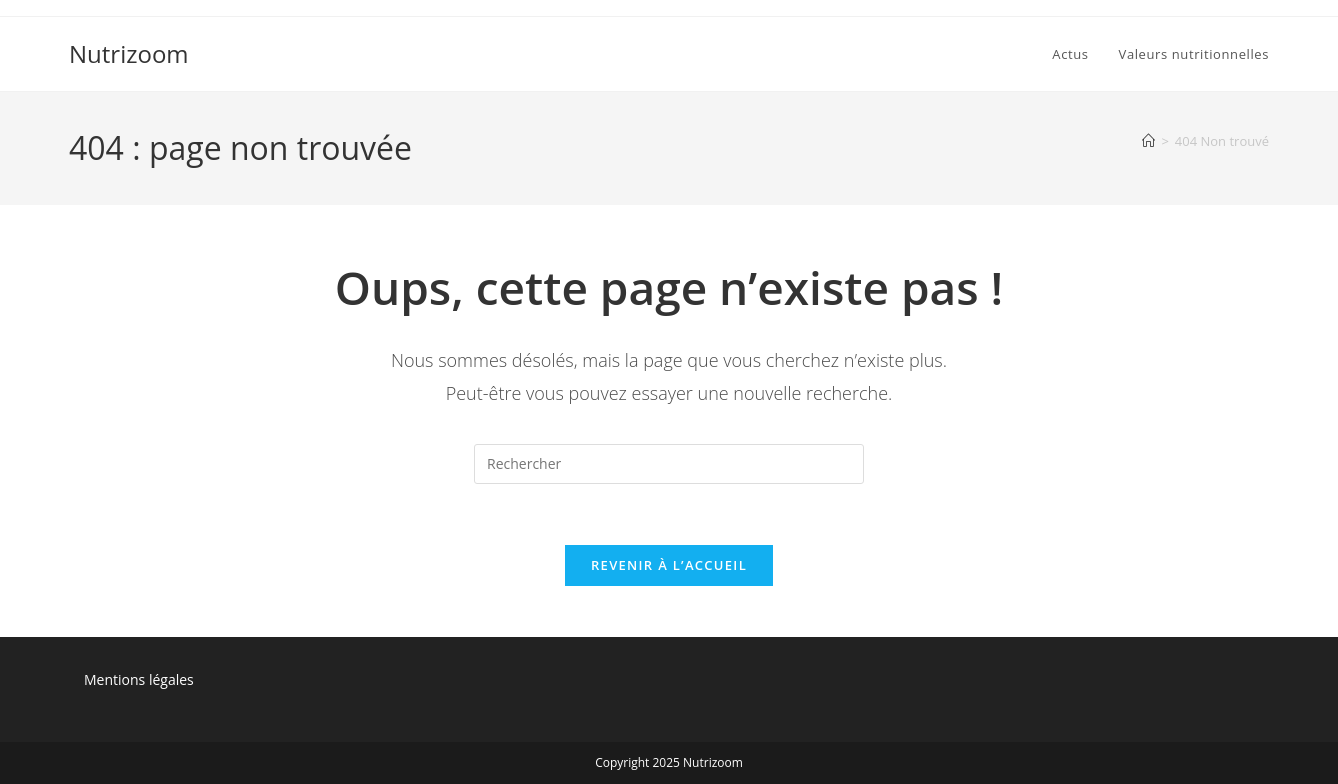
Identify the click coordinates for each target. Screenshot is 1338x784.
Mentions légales (139, 679)
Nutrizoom (129, 53)
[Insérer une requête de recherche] (669, 464)
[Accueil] (1148, 141)
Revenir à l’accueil (669, 565)
